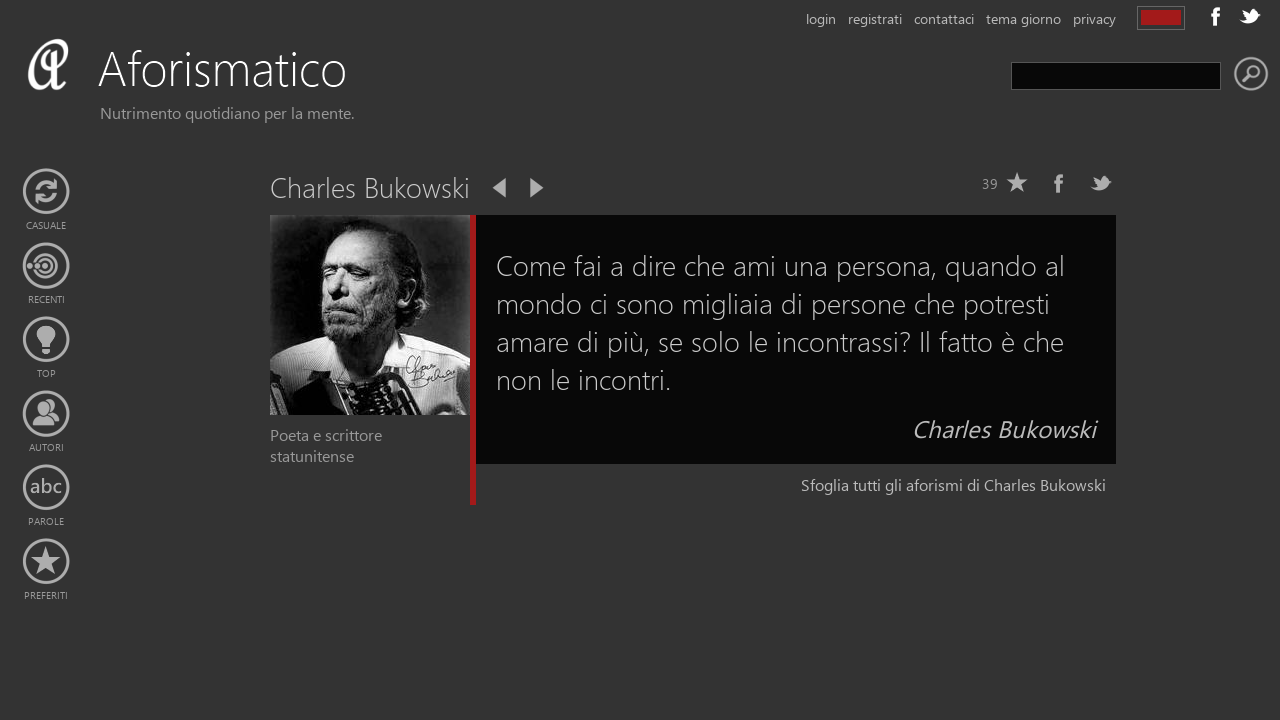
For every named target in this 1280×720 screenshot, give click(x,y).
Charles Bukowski (1004, 428)
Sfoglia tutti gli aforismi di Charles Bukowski (953, 484)
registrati (875, 18)
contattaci (944, 18)
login (821, 18)
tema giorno (1023, 18)
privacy (1094, 18)
